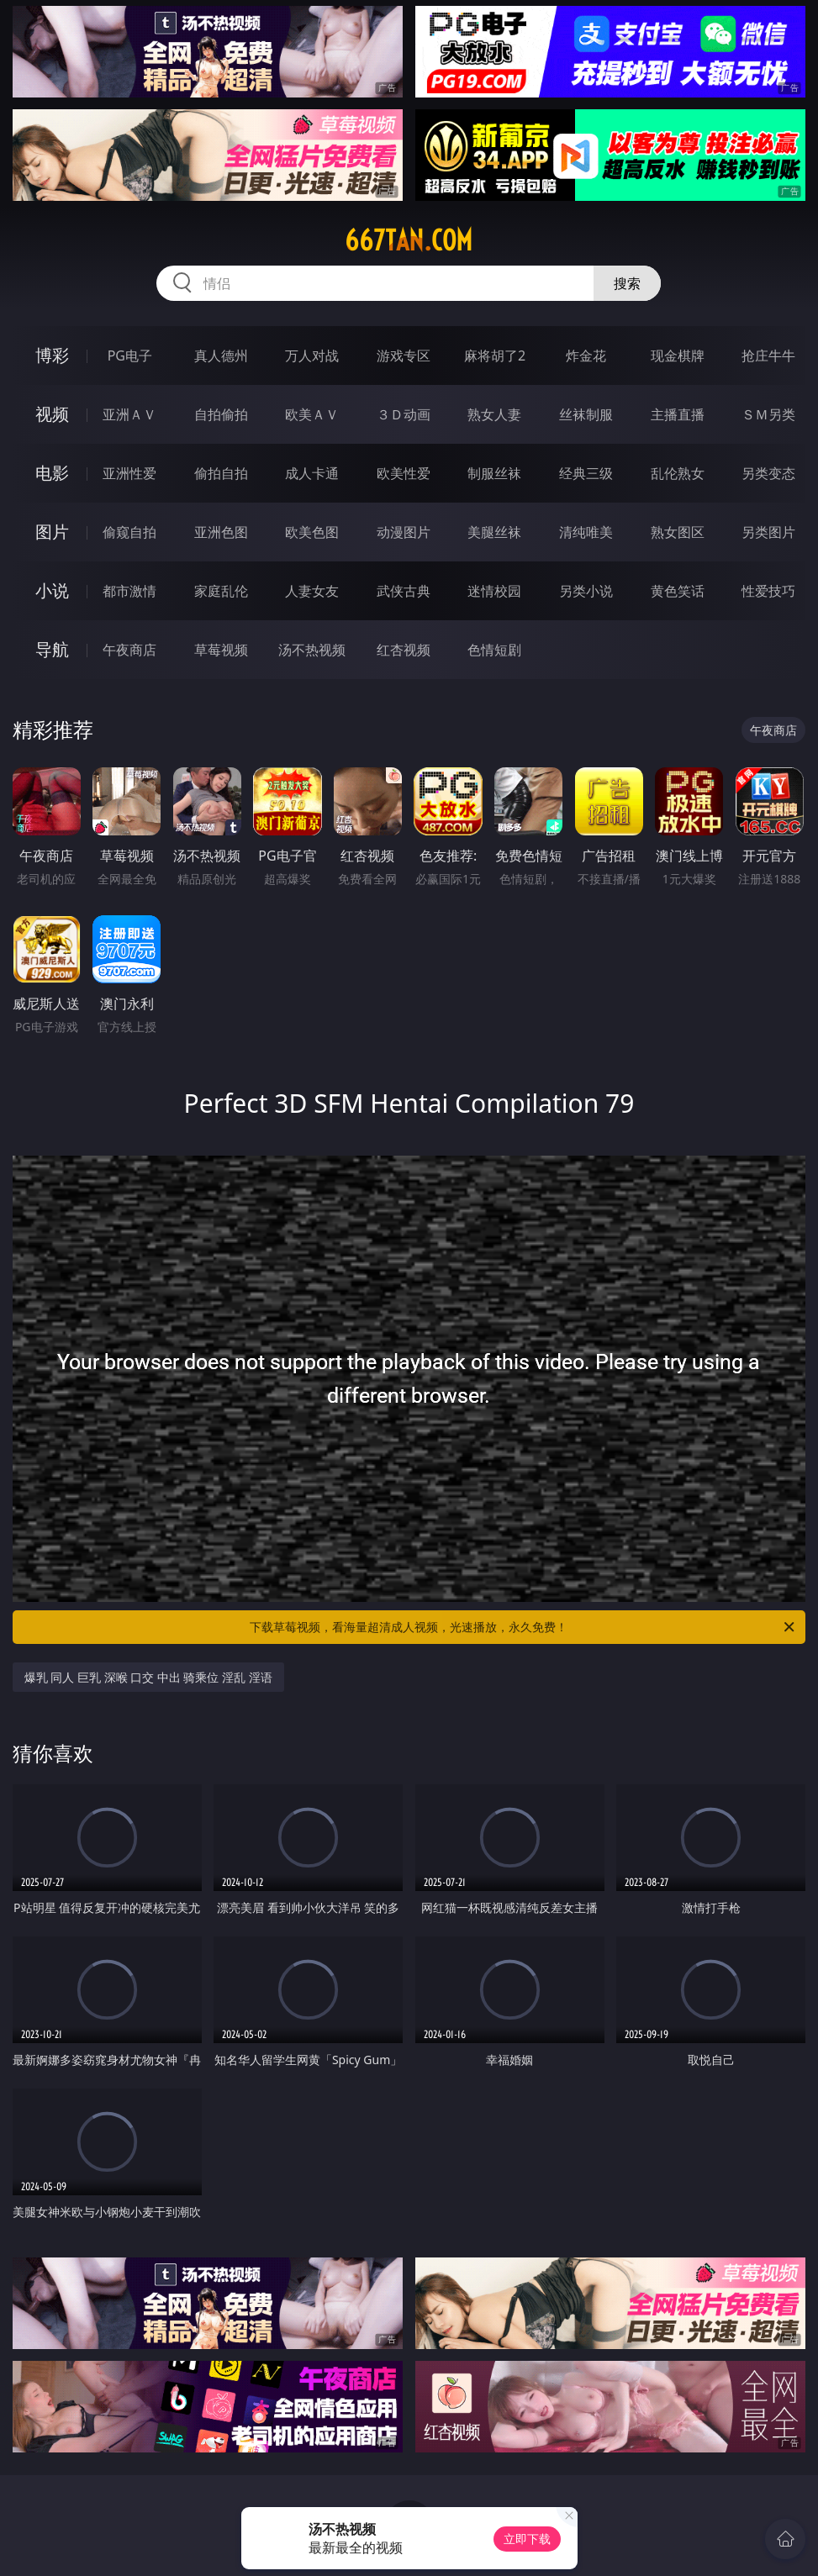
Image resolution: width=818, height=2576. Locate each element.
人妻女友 (312, 591)
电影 (52, 472)
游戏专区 (403, 355)
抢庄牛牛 (768, 355)
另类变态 (768, 473)
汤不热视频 (312, 649)
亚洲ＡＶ (129, 414)
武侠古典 (403, 591)
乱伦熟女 (678, 473)
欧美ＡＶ (312, 414)
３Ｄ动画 (403, 414)
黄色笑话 (678, 591)
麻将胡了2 (494, 355)
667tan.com (408, 240)
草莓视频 (221, 649)
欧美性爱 (403, 473)
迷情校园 (494, 591)
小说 (52, 590)
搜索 (627, 283)
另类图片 (768, 532)
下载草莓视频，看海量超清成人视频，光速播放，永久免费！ (523, 1627)
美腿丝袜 (494, 532)
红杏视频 (403, 649)
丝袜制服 (586, 414)
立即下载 (527, 2539)
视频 (52, 414)
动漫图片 (403, 532)
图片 (52, 531)
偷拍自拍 (221, 473)
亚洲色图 (221, 532)
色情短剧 (494, 649)
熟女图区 (678, 532)
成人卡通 (312, 473)
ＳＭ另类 (768, 414)
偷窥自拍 (129, 532)
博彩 (52, 355)
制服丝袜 (494, 473)
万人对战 (312, 355)
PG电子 (130, 355)
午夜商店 (129, 649)
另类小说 (586, 591)
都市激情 (129, 591)
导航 (52, 649)
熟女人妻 (494, 414)
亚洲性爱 (129, 473)
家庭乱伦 (221, 591)
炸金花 (586, 355)
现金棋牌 (678, 355)
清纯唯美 (586, 532)
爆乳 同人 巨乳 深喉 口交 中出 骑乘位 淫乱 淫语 (148, 1677)
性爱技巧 (768, 591)
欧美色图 (312, 532)
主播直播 (678, 414)
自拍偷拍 (221, 414)
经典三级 (586, 473)
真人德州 (221, 355)
